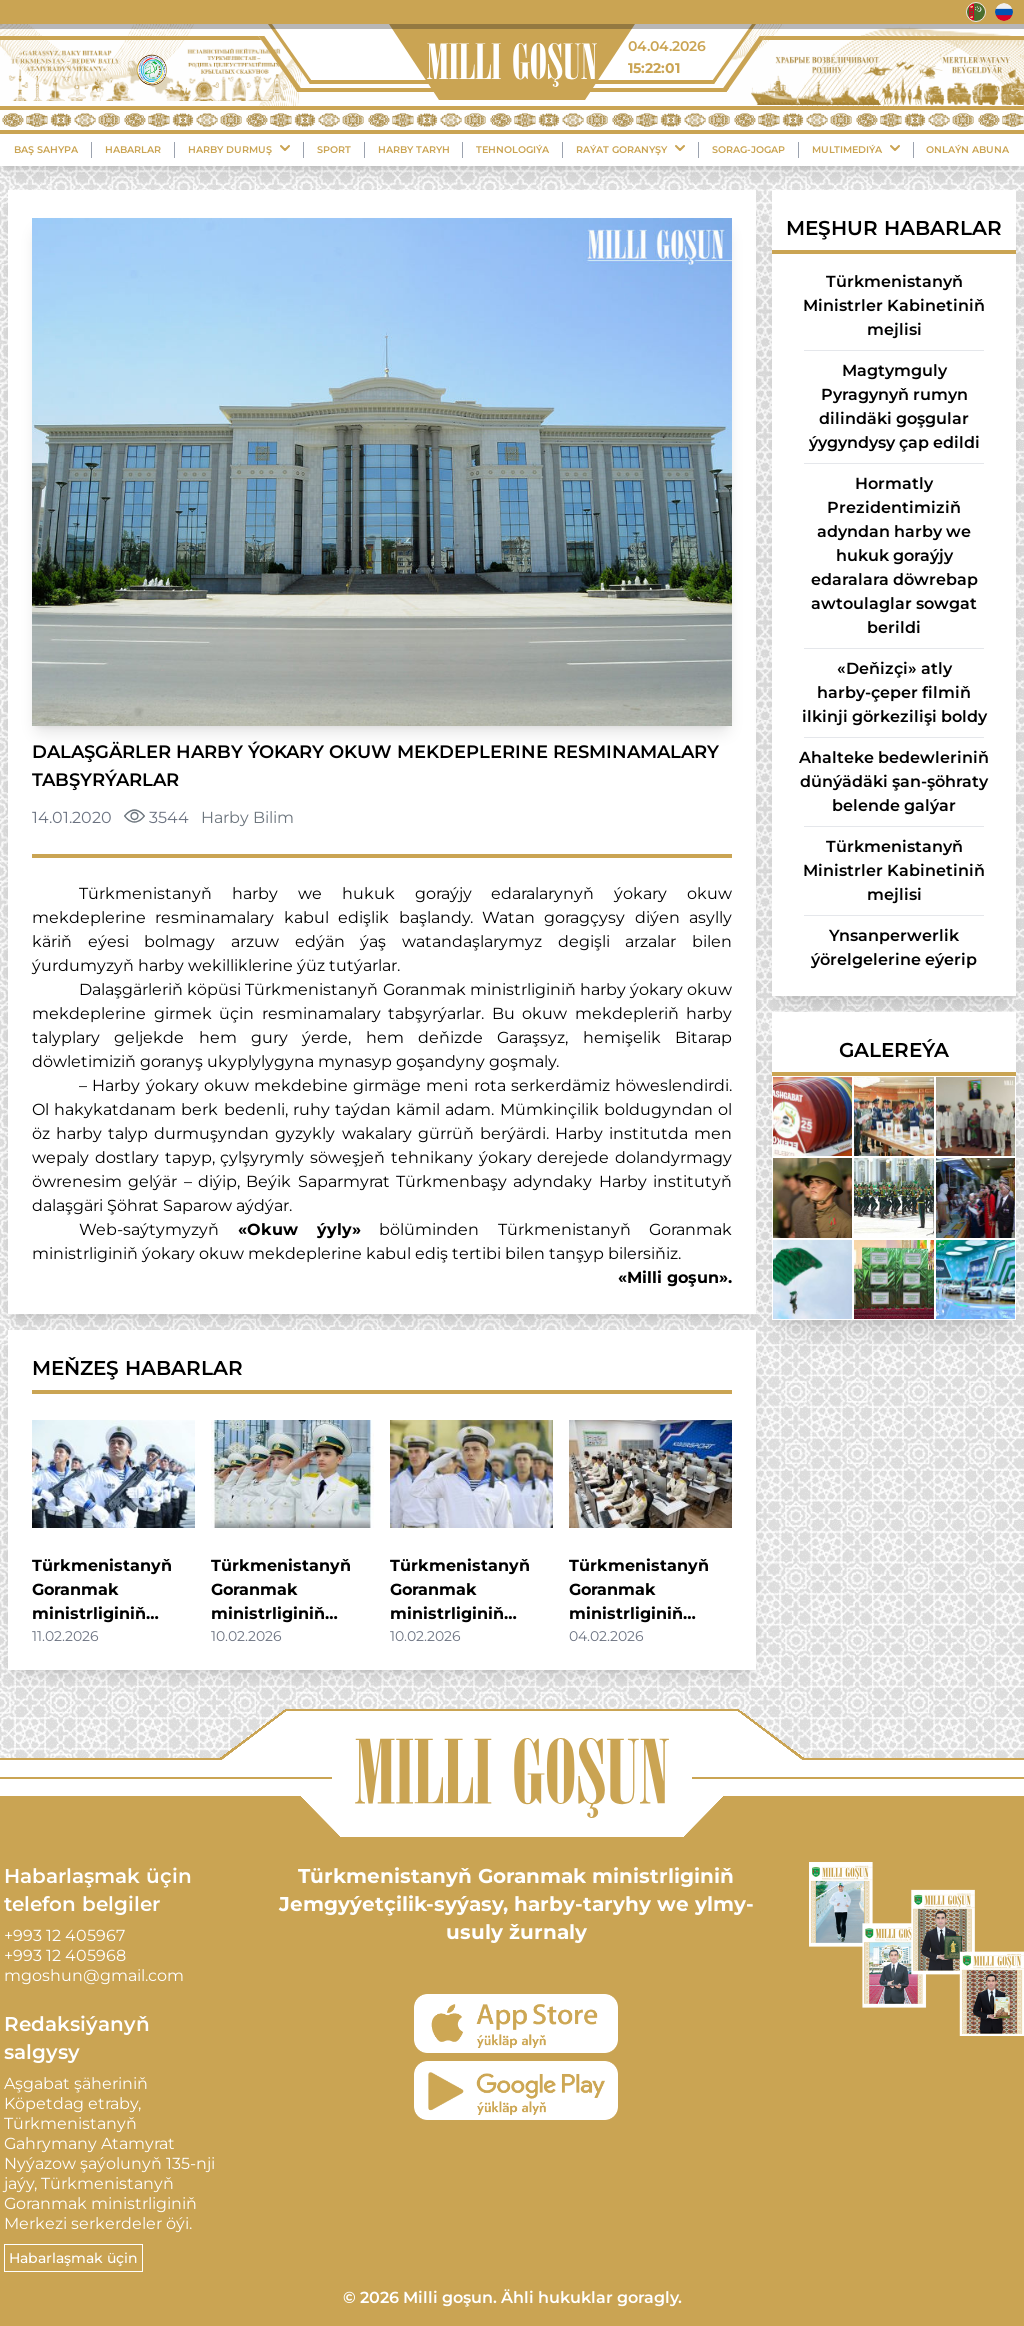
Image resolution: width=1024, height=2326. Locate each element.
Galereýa (894, 1050)
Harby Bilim (247, 817)
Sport (334, 149)
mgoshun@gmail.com (94, 1975)
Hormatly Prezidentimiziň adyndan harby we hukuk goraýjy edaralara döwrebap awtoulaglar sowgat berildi (894, 555)
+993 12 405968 (65, 1955)
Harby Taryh (414, 149)
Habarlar (133, 149)
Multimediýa (856, 149)
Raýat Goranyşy (630, 149)
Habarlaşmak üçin (73, 2258)
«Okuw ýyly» (299, 1229)
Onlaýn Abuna (967, 149)
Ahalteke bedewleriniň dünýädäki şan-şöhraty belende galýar (894, 781)
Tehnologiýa (512, 149)
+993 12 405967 (64, 1935)
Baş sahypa (46, 149)
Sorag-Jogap (748, 149)
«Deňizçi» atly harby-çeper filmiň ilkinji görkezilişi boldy (894, 692)
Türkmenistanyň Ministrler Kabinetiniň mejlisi (894, 305)
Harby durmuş (239, 149)
